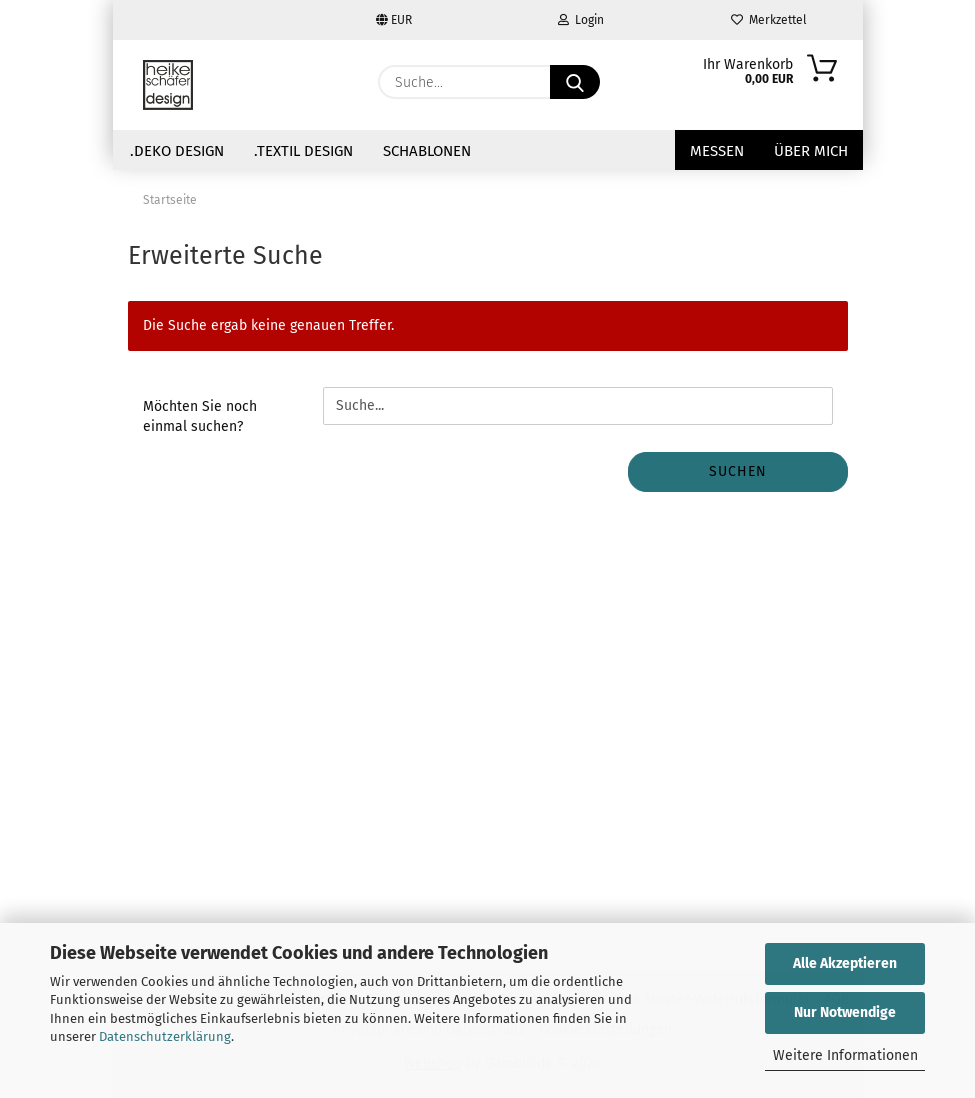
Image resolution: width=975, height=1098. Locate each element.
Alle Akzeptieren (845, 963)
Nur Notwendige (845, 1012)
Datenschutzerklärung (165, 1036)
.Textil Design (303, 151)
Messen (717, 151)
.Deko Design (177, 151)
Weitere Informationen (845, 1055)
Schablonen (427, 151)
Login (581, 20)
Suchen (738, 471)
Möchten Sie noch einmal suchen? (200, 416)
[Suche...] (575, 82)
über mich (811, 151)
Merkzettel (769, 20)
